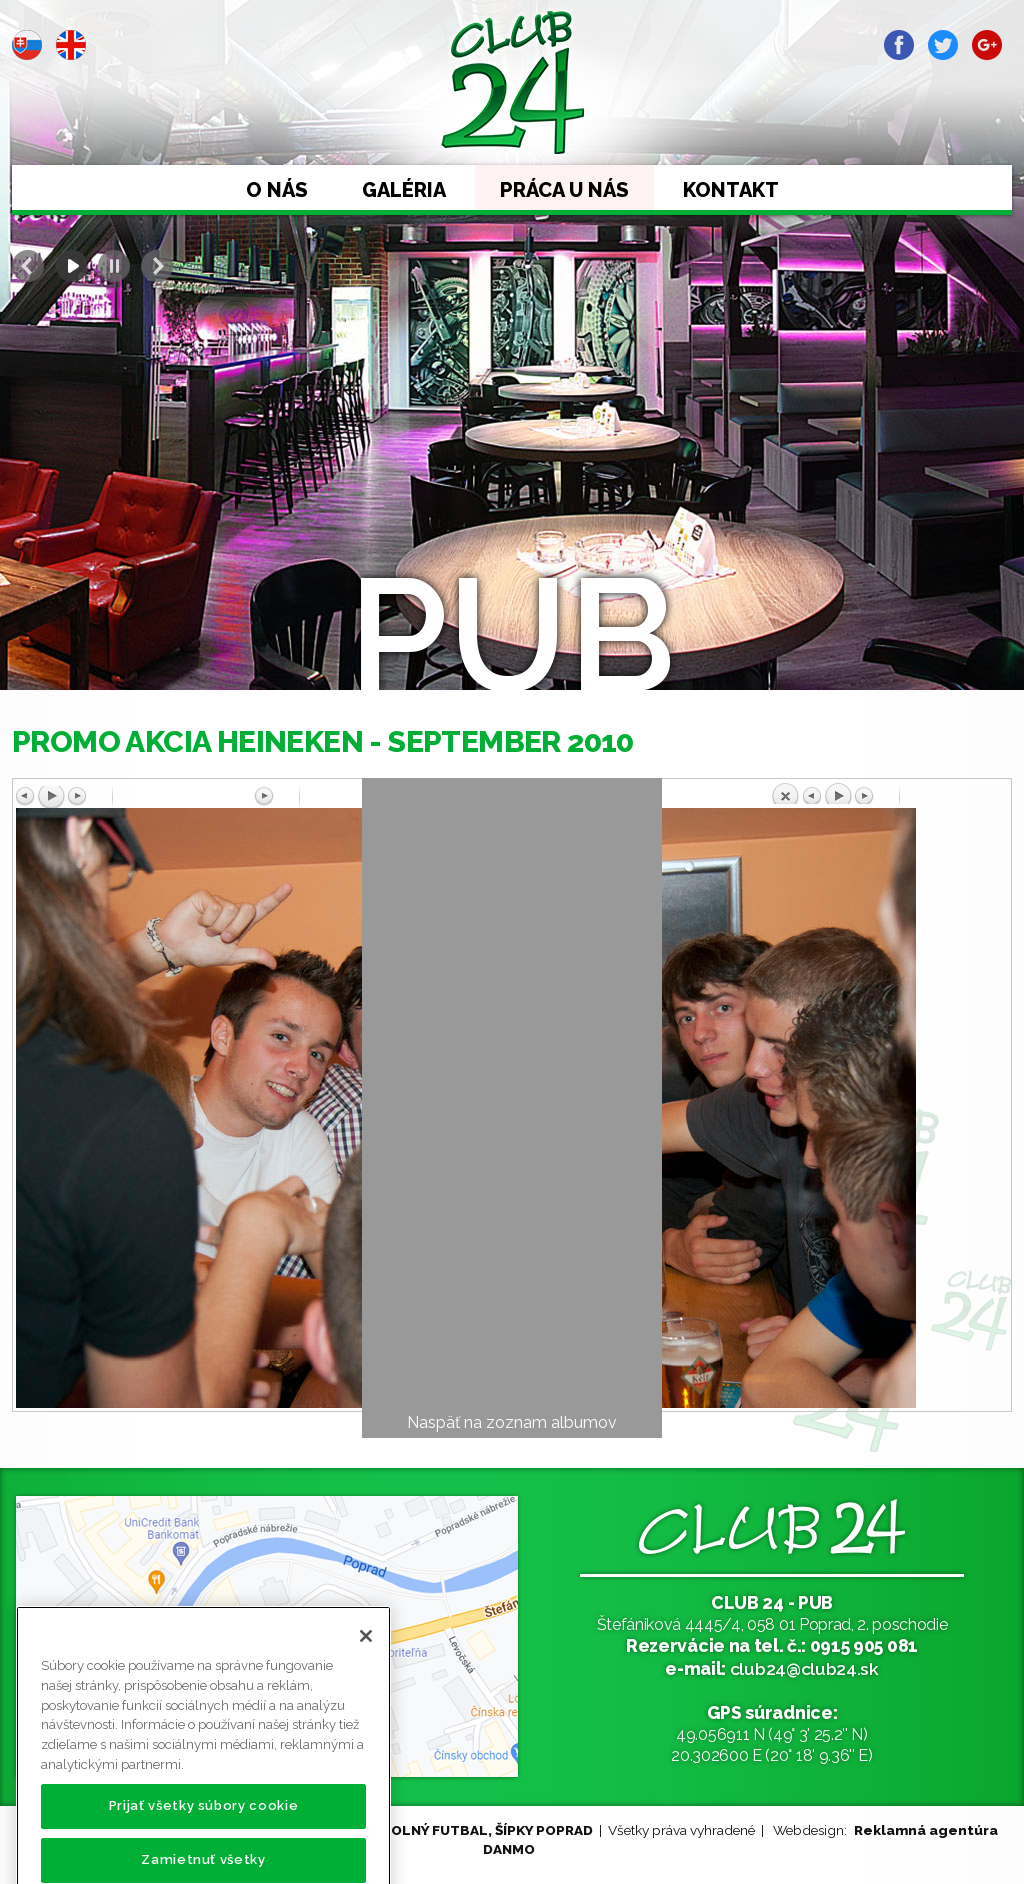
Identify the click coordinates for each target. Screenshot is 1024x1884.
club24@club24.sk (804, 1668)
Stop (114, 266)
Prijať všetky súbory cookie (204, 1839)
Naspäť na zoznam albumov (512, 1422)
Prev (28, 266)
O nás (277, 190)
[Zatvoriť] (366, 1670)
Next (157, 266)
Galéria (404, 190)
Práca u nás (564, 190)
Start (71, 266)
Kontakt (731, 190)
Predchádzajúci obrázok (135, 797)
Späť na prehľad (889, 793)
